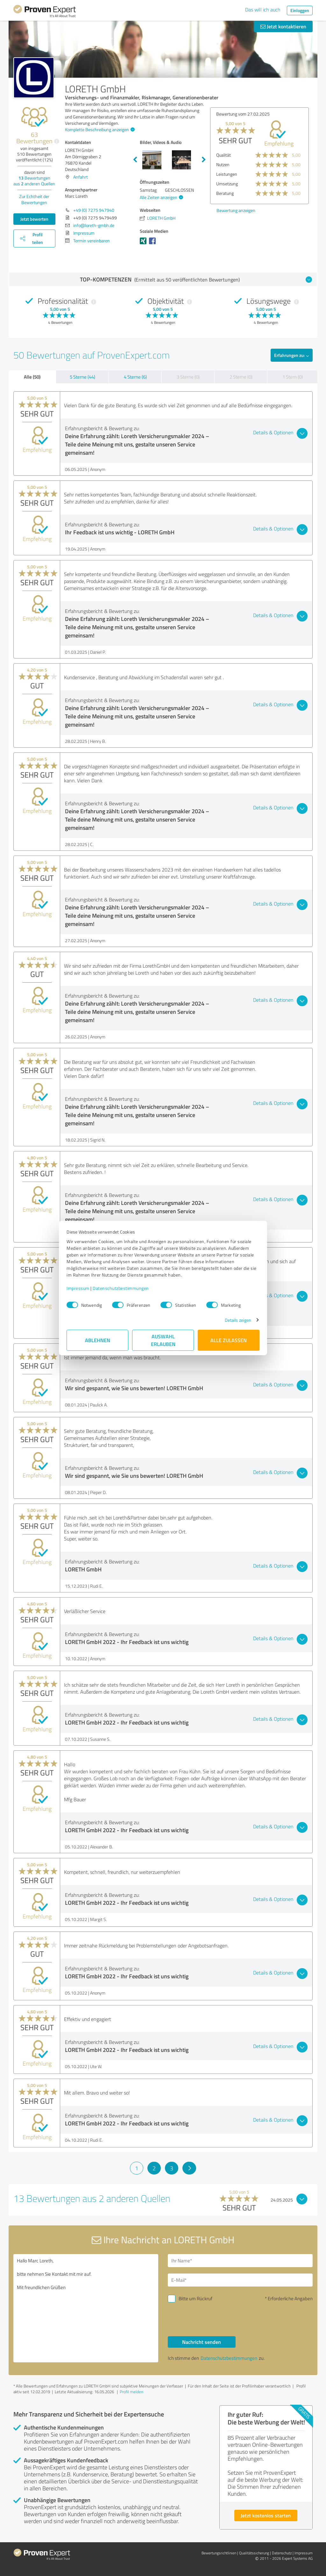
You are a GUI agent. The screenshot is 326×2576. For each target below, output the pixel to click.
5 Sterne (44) (82, 377)
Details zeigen (238, 1320)
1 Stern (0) (292, 377)
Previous (135, 160)
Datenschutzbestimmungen (121, 1288)
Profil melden (131, 2392)
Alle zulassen (228, 1340)
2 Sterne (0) (241, 377)
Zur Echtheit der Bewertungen (34, 199)
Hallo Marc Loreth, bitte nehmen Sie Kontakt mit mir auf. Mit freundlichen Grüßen (85, 2308)
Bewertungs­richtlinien (219, 2553)
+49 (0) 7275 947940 (93, 210)
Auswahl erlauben (163, 1340)
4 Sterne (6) (135, 377)
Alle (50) (32, 376)
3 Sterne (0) (188, 377)
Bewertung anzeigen (235, 210)
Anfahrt (80, 177)
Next (204, 160)
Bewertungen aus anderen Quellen (34, 181)
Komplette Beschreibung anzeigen (99, 129)
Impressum (78, 1288)
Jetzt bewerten (34, 219)
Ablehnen (97, 1340)
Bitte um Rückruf (195, 2298)
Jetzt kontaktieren (283, 26)
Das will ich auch (262, 9)
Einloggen (299, 10)
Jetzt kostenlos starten (266, 2515)
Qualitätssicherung (254, 2553)
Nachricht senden (201, 2341)
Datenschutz (282, 2553)
